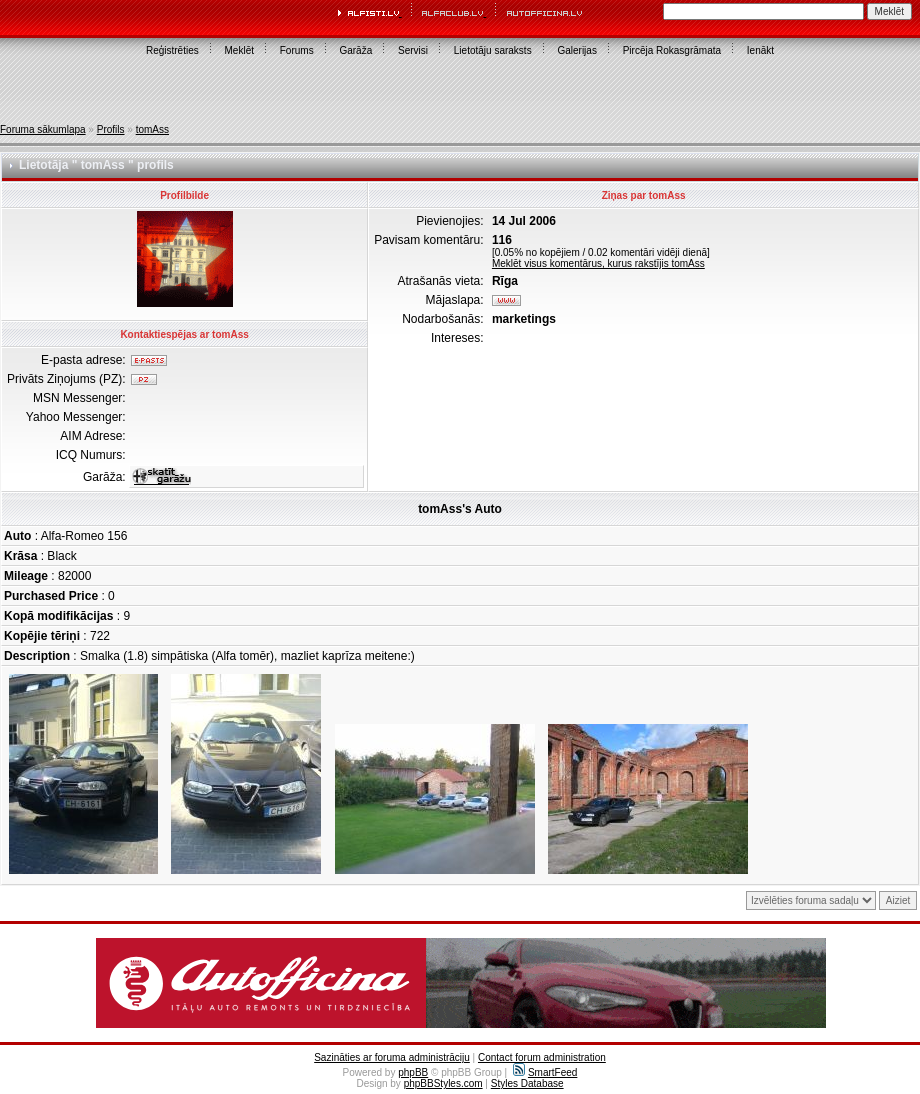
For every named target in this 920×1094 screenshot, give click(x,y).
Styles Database (527, 1083)
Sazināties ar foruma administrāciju (392, 1057)
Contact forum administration (542, 1057)
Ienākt (760, 50)
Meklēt (239, 50)
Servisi (413, 50)
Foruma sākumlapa (43, 129)
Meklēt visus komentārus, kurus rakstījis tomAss (598, 263)
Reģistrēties (172, 50)
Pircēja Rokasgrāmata (672, 50)
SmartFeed (545, 1072)
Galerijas (576, 50)
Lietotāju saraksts (493, 50)
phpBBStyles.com (443, 1083)
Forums (297, 50)
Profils (111, 129)
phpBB (413, 1072)
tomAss (152, 129)
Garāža (355, 50)
